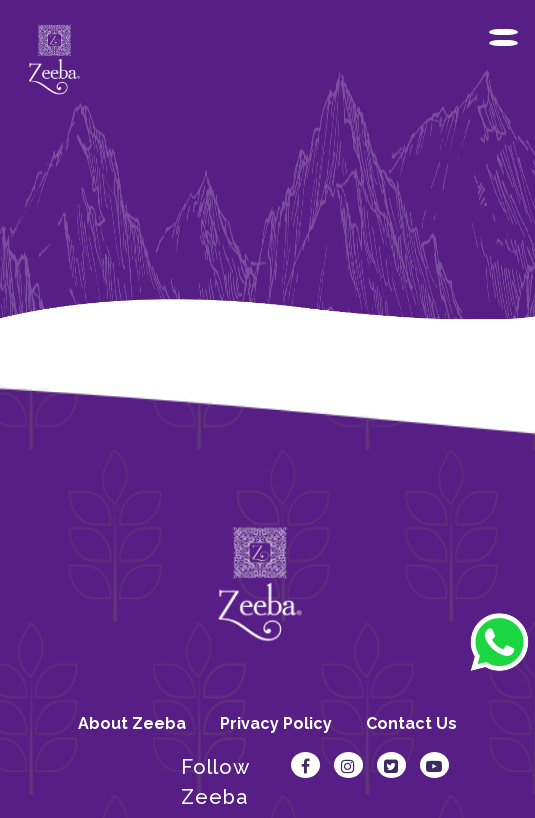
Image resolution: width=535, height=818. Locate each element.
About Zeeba (132, 723)
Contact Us (411, 723)
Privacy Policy (276, 723)
